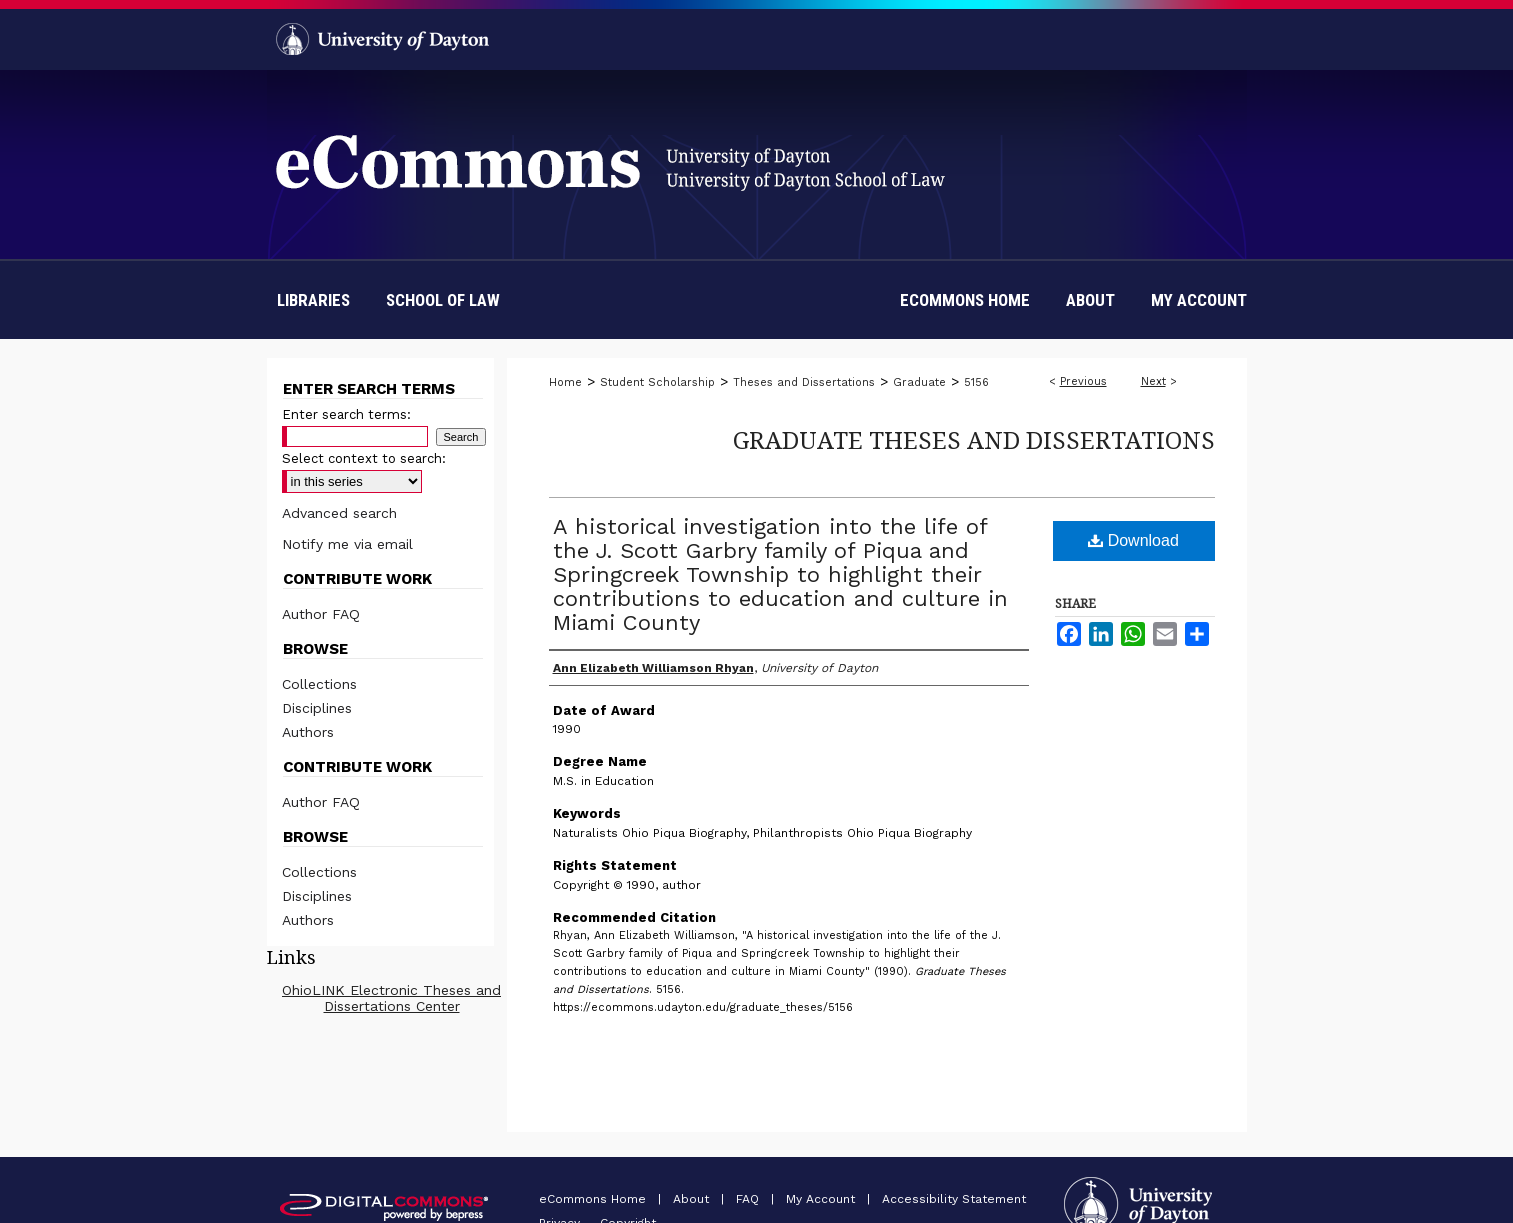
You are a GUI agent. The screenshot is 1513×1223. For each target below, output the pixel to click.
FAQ (749, 1199)
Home (565, 382)
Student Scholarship (657, 382)
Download (1133, 540)
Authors (308, 732)
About (693, 1199)
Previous (1083, 381)
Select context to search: (364, 458)
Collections (319, 684)
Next (1153, 381)
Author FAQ (321, 614)
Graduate (919, 382)
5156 (976, 382)
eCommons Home (594, 1199)
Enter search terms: (346, 414)
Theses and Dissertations (804, 382)
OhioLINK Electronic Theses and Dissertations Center (391, 998)
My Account (822, 1199)
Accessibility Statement (954, 1199)
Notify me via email (347, 544)
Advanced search (339, 513)
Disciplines (317, 708)
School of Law (443, 300)
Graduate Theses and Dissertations (974, 439)
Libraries (313, 300)
